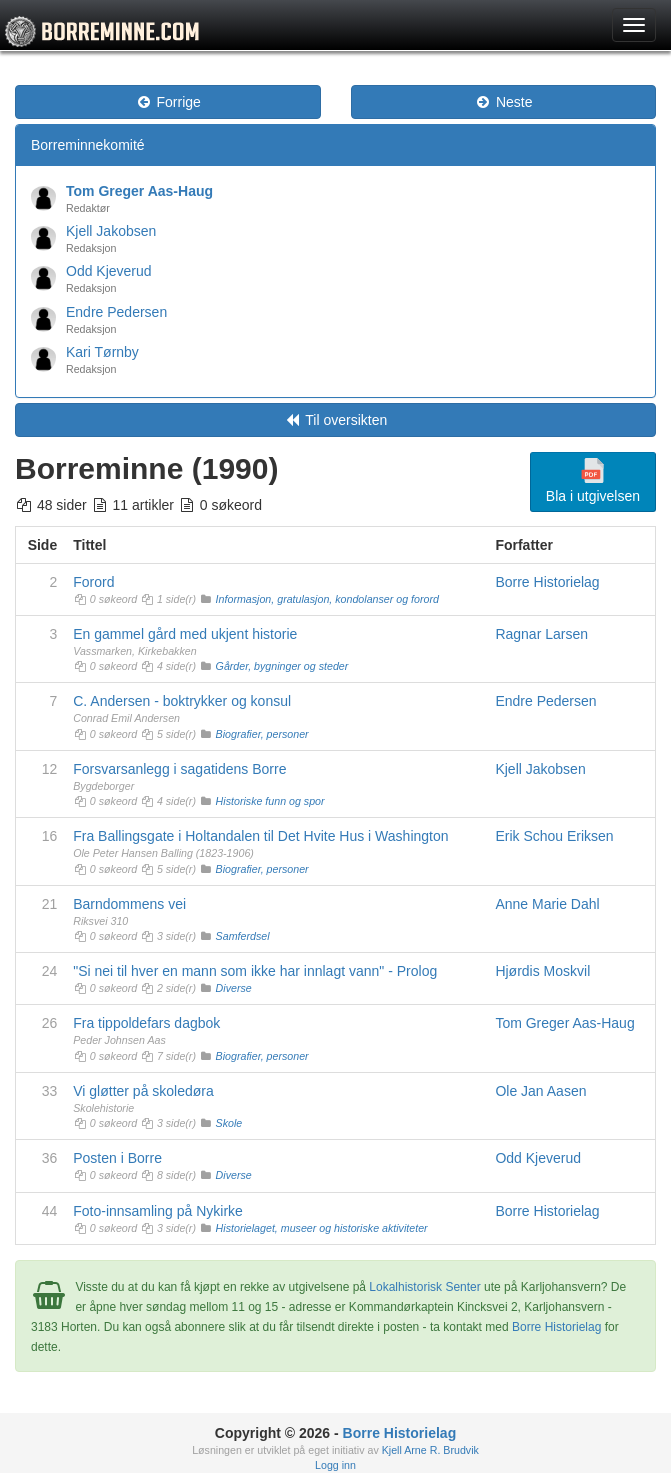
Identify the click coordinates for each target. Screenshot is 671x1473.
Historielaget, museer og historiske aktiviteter (322, 1228)
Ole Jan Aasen (540, 1091)
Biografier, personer (262, 734)
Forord (93, 582)
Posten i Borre (117, 1158)
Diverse (234, 988)
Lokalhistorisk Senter (424, 1287)
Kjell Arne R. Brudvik (430, 1450)
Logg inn (335, 1465)
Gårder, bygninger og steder (282, 666)
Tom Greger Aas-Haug (139, 191)
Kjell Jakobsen (111, 231)
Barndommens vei (129, 904)
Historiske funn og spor (270, 801)
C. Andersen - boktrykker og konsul (182, 701)
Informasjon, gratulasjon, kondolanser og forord (327, 599)
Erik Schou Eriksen (554, 836)
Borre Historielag (547, 582)
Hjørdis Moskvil (542, 971)
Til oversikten (336, 420)
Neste (503, 102)
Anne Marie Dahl (547, 904)
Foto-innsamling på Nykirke (158, 1211)
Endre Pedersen (116, 312)
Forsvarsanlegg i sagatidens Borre (179, 769)
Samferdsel (243, 936)
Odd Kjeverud (109, 271)
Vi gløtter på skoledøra (143, 1091)
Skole (229, 1123)
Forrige (168, 102)
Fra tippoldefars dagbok (146, 1023)
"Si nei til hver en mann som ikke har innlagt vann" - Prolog (255, 971)
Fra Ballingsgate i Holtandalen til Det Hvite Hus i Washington (260, 836)
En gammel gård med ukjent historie (185, 634)
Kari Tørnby (102, 352)
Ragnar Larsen (541, 634)
